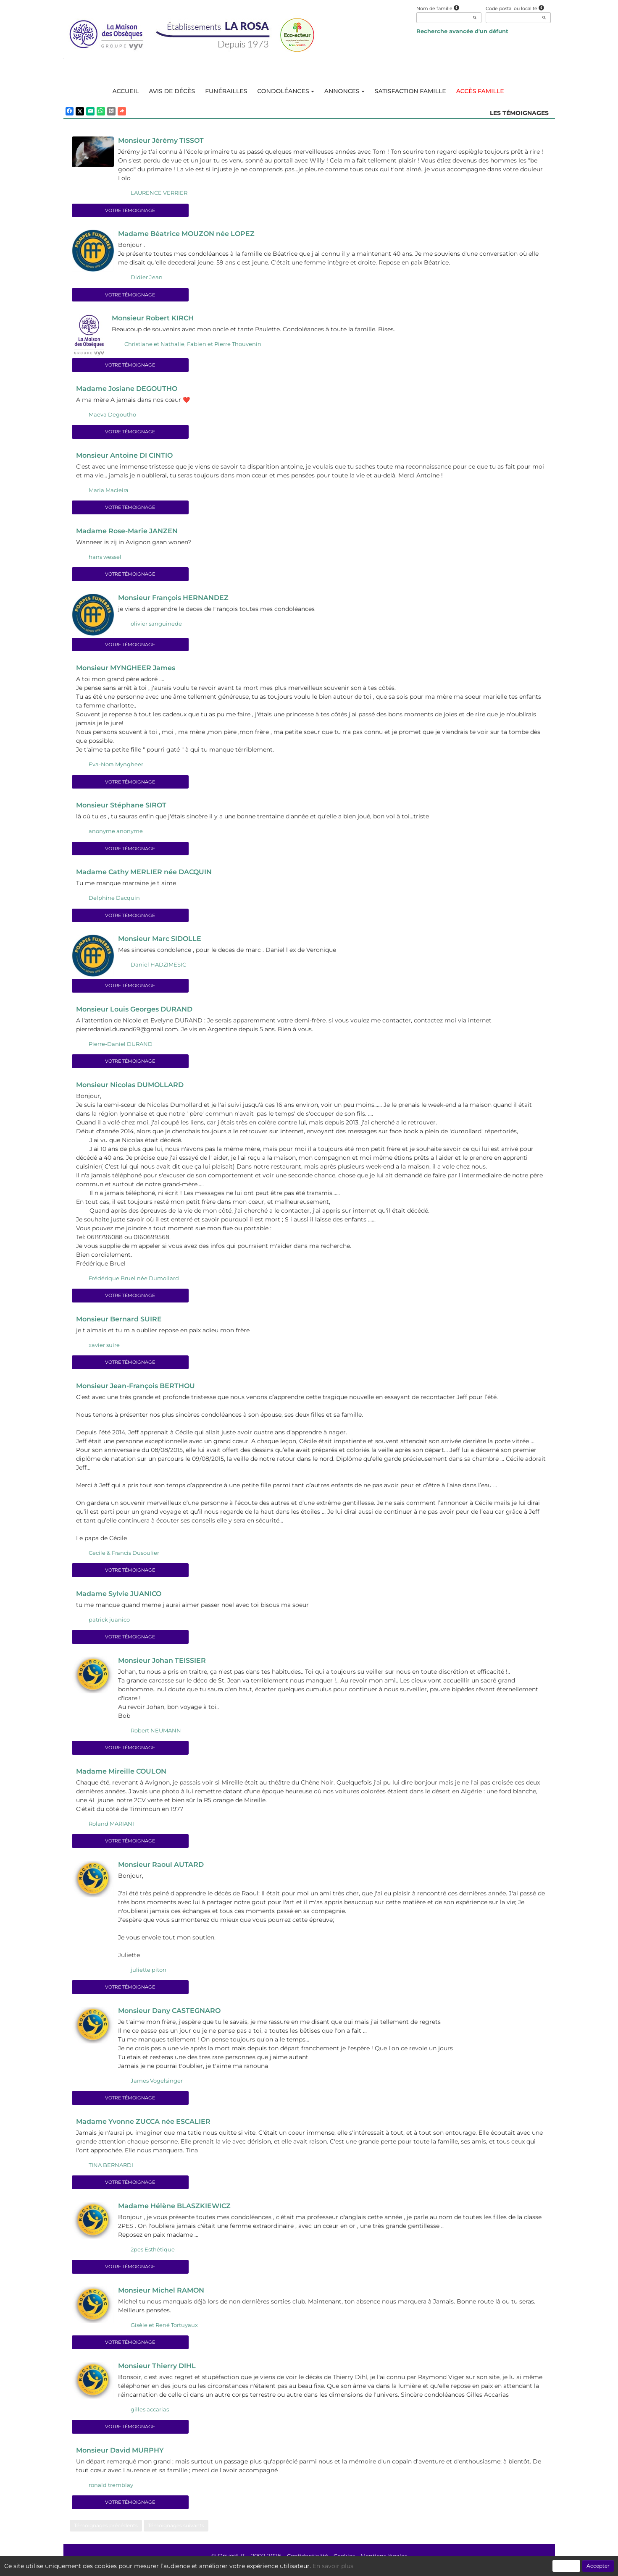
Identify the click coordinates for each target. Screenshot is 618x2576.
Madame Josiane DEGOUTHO (130, 389)
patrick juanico (109, 1625)
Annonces (344, 91)
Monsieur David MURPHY (122, 2459)
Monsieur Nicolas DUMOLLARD (133, 1089)
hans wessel (105, 559)
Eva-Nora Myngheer (116, 766)
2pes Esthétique (153, 2257)
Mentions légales (385, 2565)
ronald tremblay (111, 2494)
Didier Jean (147, 278)
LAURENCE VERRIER (159, 193)
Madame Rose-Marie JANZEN (130, 533)
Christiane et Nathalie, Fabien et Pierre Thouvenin (192, 345)
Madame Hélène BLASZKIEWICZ (177, 2213)
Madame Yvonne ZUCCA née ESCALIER (148, 2129)
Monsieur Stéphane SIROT (124, 808)
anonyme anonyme (116, 834)
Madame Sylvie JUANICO (122, 1599)
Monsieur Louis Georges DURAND (139, 1013)
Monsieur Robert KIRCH (155, 319)
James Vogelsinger (157, 2087)
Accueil (125, 91)
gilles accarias (150, 2418)
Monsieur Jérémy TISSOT (164, 140)
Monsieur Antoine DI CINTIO (128, 457)
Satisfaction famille (410, 91)
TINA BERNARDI (111, 2172)
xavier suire (104, 1349)
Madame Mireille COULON (124, 1777)
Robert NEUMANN (156, 1736)
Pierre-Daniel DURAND (121, 1047)
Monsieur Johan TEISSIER (165, 1666)
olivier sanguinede (156, 626)
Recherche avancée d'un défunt (462, 31)
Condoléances (285, 91)
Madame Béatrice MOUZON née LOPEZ (190, 234)
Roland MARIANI (111, 1830)
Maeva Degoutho (112, 415)
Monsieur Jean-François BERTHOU (139, 1390)
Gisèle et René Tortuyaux (164, 2333)
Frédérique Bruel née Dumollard (134, 1282)
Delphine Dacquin (114, 901)
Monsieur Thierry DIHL (159, 2374)
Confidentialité (305, 2565)
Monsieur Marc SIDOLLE (162, 942)
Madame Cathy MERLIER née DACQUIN (148, 875)
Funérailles (226, 91)
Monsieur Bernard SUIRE (121, 1323)
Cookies (343, 2565)
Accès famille (480, 91)
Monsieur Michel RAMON (164, 2298)
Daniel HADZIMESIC (158, 968)
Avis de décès (172, 91)
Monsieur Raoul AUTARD (163, 1871)
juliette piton (148, 1976)
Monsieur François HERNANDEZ (177, 600)
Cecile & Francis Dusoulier (124, 1557)
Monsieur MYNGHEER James (129, 670)
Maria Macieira (109, 491)
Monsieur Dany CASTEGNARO (173, 2017)
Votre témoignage (130, 211)
